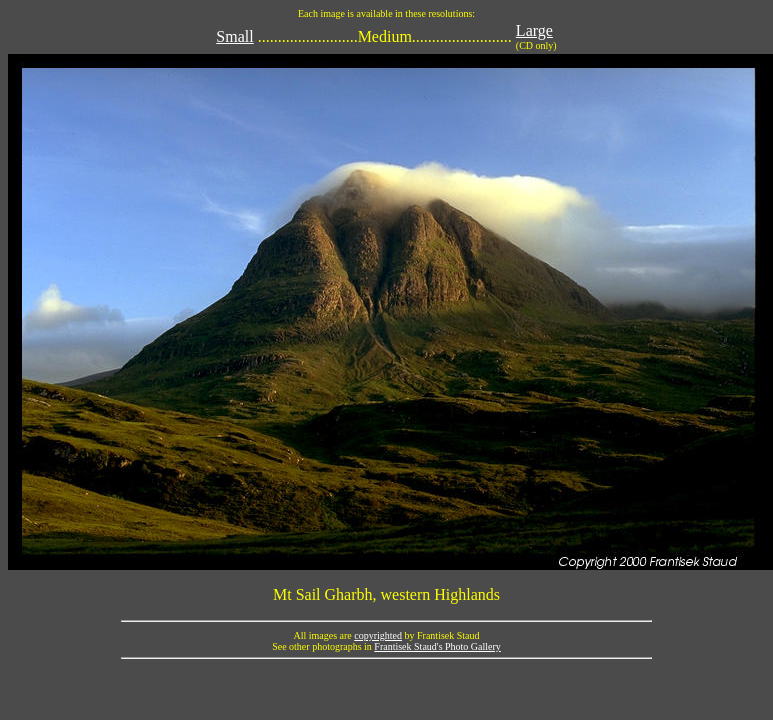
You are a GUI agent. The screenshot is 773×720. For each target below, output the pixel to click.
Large (534, 30)
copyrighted (378, 635)
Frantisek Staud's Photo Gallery (437, 646)
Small (234, 36)
